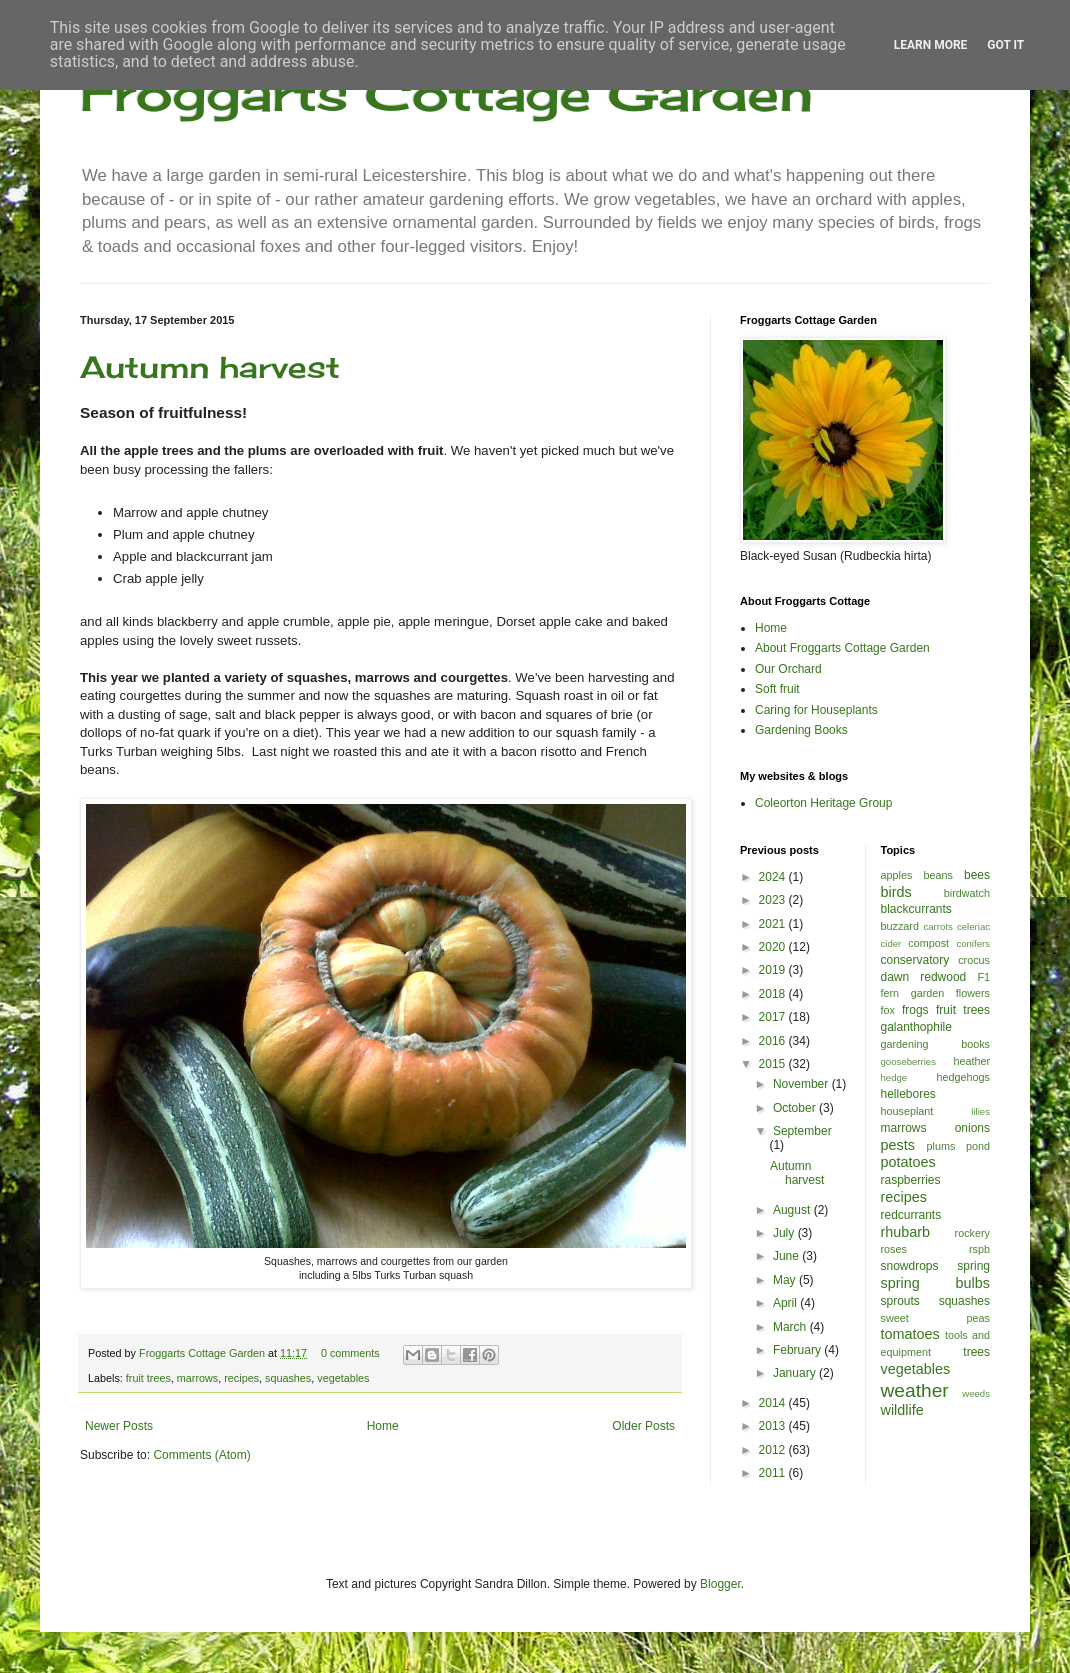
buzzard (900, 926)
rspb (979, 1249)
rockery (972, 1233)
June (787, 1256)
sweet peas (936, 1318)
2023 (774, 900)
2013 (774, 1426)
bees (977, 875)
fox (888, 1010)
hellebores (908, 1094)
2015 (774, 1064)
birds (896, 892)
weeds (976, 1393)
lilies (980, 1111)
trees (976, 1352)
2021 (774, 924)
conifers (973, 943)
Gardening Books (801, 730)
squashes (288, 1378)
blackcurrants (916, 909)
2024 (774, 877)
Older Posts (643, 1426)
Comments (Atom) (201, 1455)
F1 (983, 977)
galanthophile (916, 1027)
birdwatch (967, 893)
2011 (774, 1473)
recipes (241, 1378)
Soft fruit (777, 689)
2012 (774, 1450)
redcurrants (911, 1215)
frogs (915, 1010)
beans (937, 875)
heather (971, 1061)
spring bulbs (936, 1283)
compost (928, 943)
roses (894, 1249)
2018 (774, 994)
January (796, 1373)
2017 (774, 1017)
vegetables (343, 1378)
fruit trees (148, 1378)
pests (898, 1145)
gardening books (936, 1044)
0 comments (350, 1353)
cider (891, 943)
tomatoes (910, 1334)
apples (897, 875)
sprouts (900, 1301)
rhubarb (906, 1232)
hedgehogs (963, 1077)
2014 (774, 1403)
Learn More (931, 45)
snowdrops (910, 1266)
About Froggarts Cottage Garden (842, 648)
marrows (197, 1378)
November (802, 1084)
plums (941, 1146)
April (786, 1303)
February (798, 1350)
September (802, 1131)
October (796, 1108)
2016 (774, 1041)
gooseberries (908, 1061)
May (786, 1280)
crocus (974, 960)
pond (978, 1146)
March (791, 1327)
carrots (937, 926)
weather (915, 1390)
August (793, 1210)
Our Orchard (788, 669)
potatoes (908, 1162)
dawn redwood (924, 977)
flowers (973, 993)
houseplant (907, 1111)
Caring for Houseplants (816, 710)
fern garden (913, 993)
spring (973, 1266)
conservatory (915, 960)
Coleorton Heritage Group (823, 803)
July (785, 1233)
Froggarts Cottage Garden (446, 92)
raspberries (911, 1180)
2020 (774, 947)
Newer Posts (119, 1426)
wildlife (902, 1410)
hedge (894, 1077)
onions (972, 1128)
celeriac (973, 926)
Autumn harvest (210, 367)
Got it (1005, 45)
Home (383, 1426)
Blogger (720, 1584)
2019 (774, 970)
